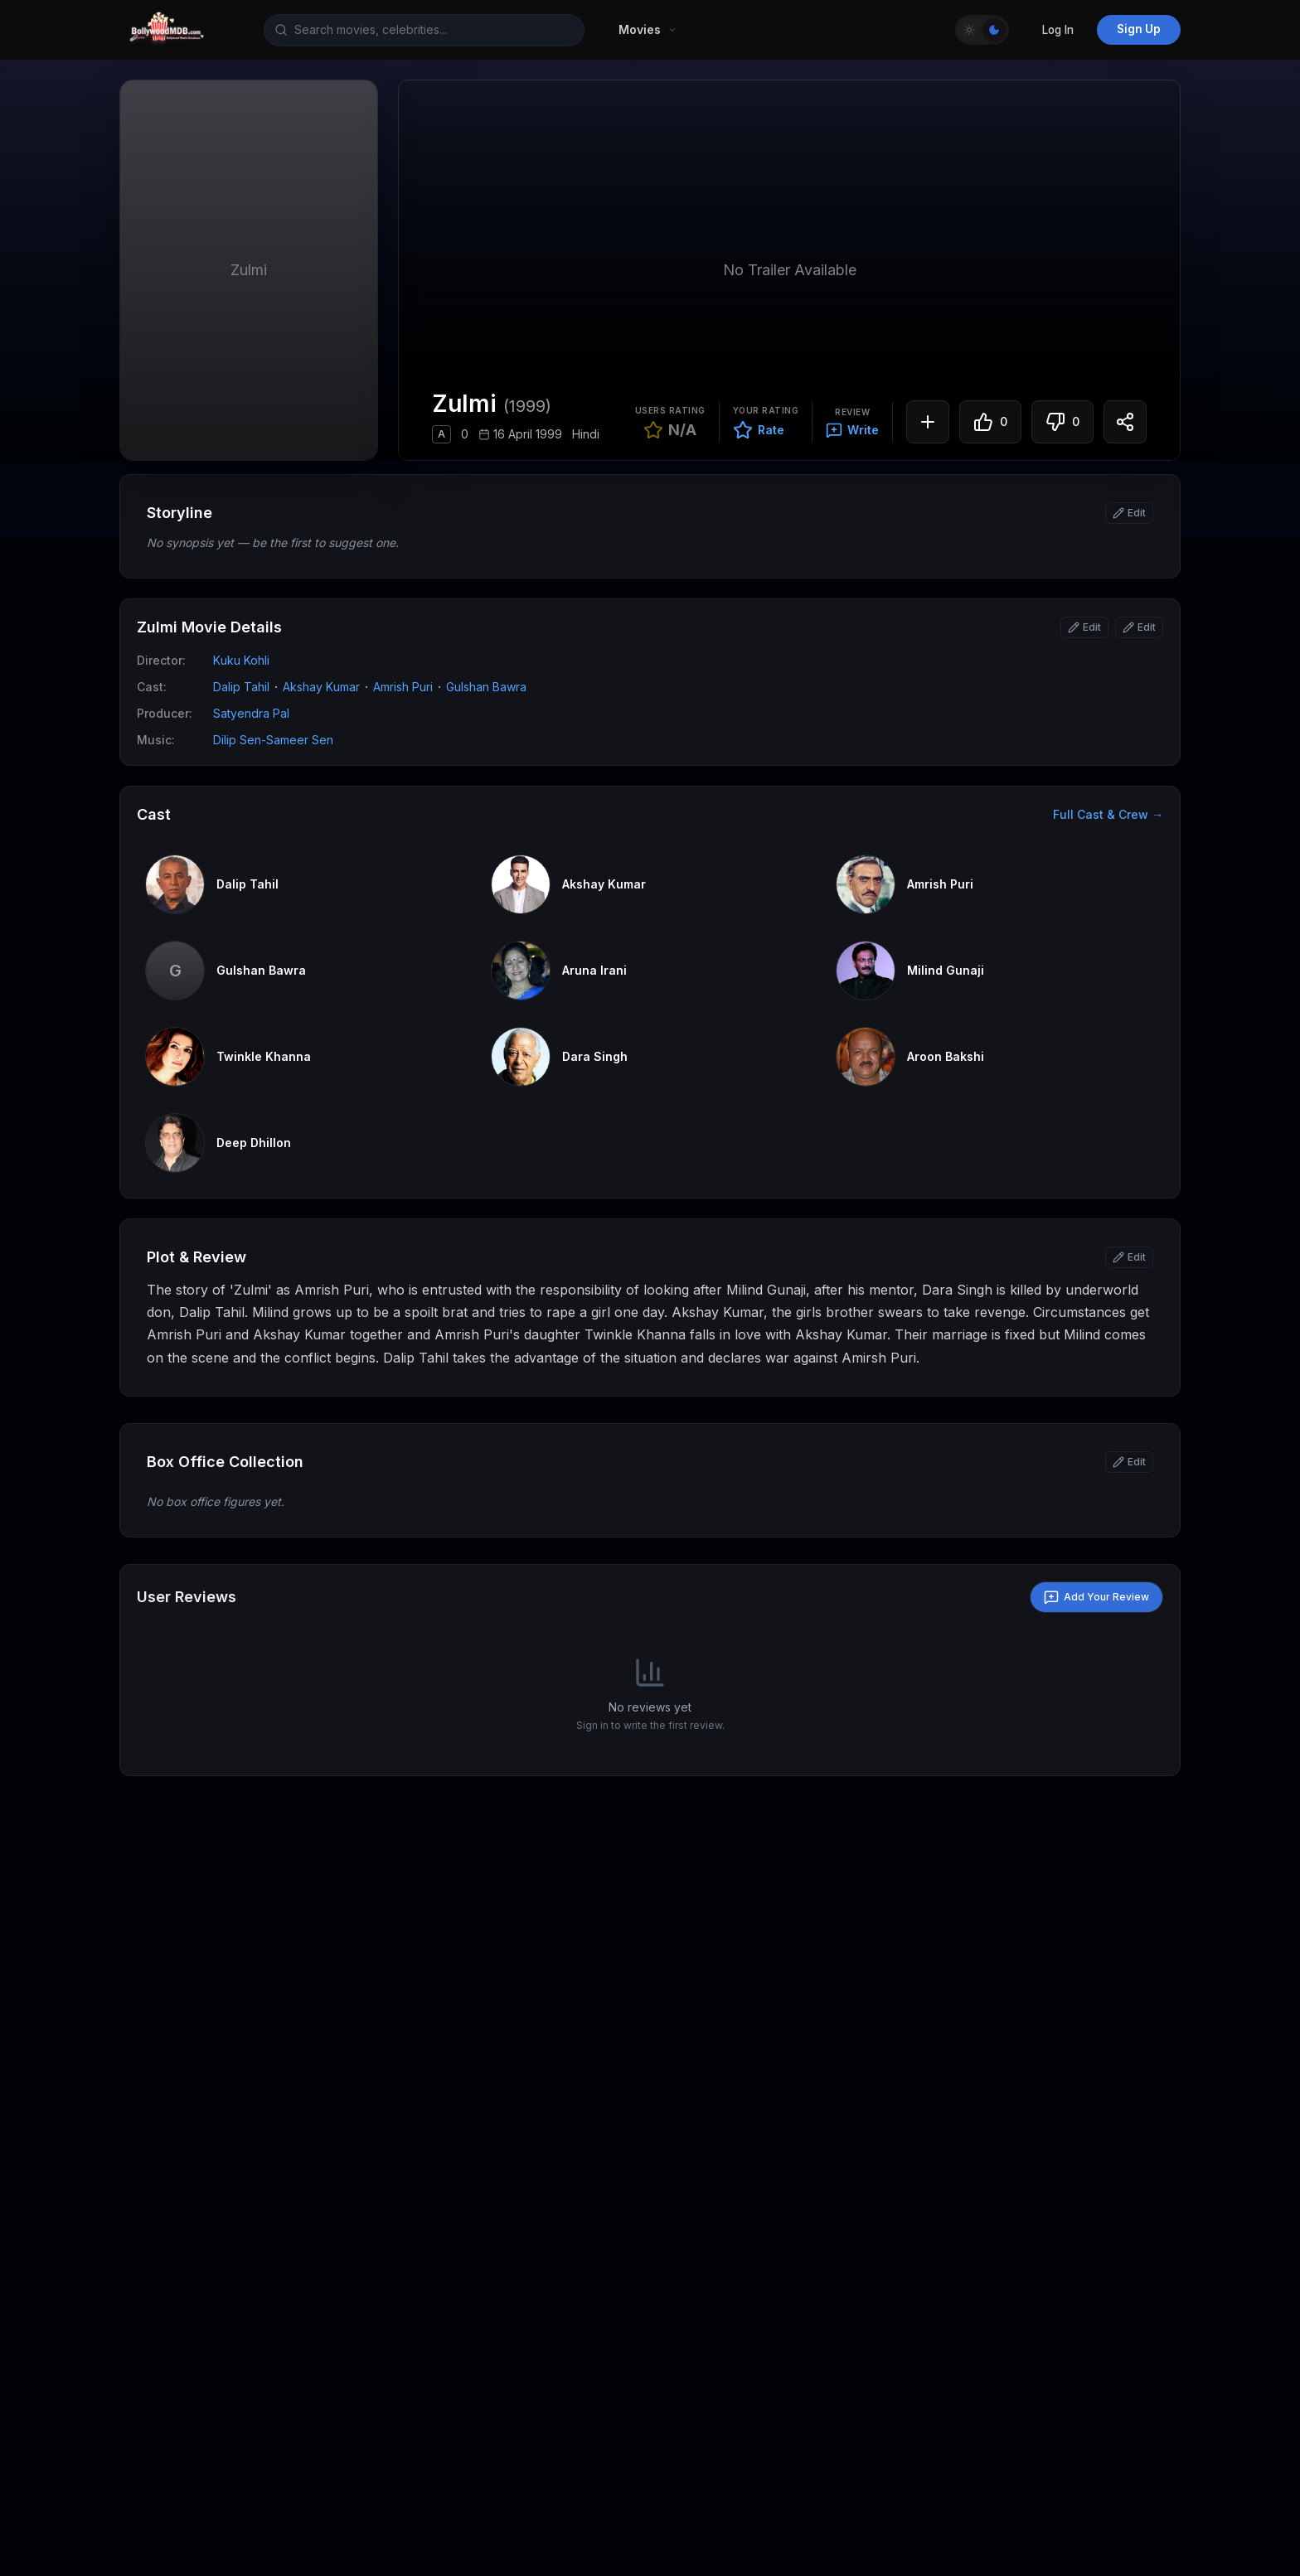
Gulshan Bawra (486, 687)
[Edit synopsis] (1129, 513)
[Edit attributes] (1139, 627)
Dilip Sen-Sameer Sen (273, 740)
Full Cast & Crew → (1108, 814)
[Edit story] (1129, 1257)
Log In (1058, 29)
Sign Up (1139, 29)
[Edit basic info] (1084, 627)
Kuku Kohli (241, 660)
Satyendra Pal (251, 713)
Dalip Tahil (241, 687)
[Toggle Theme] (982, 30)
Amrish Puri (403, 687)
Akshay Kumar (321, 687)
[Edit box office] (1129, 1462)
